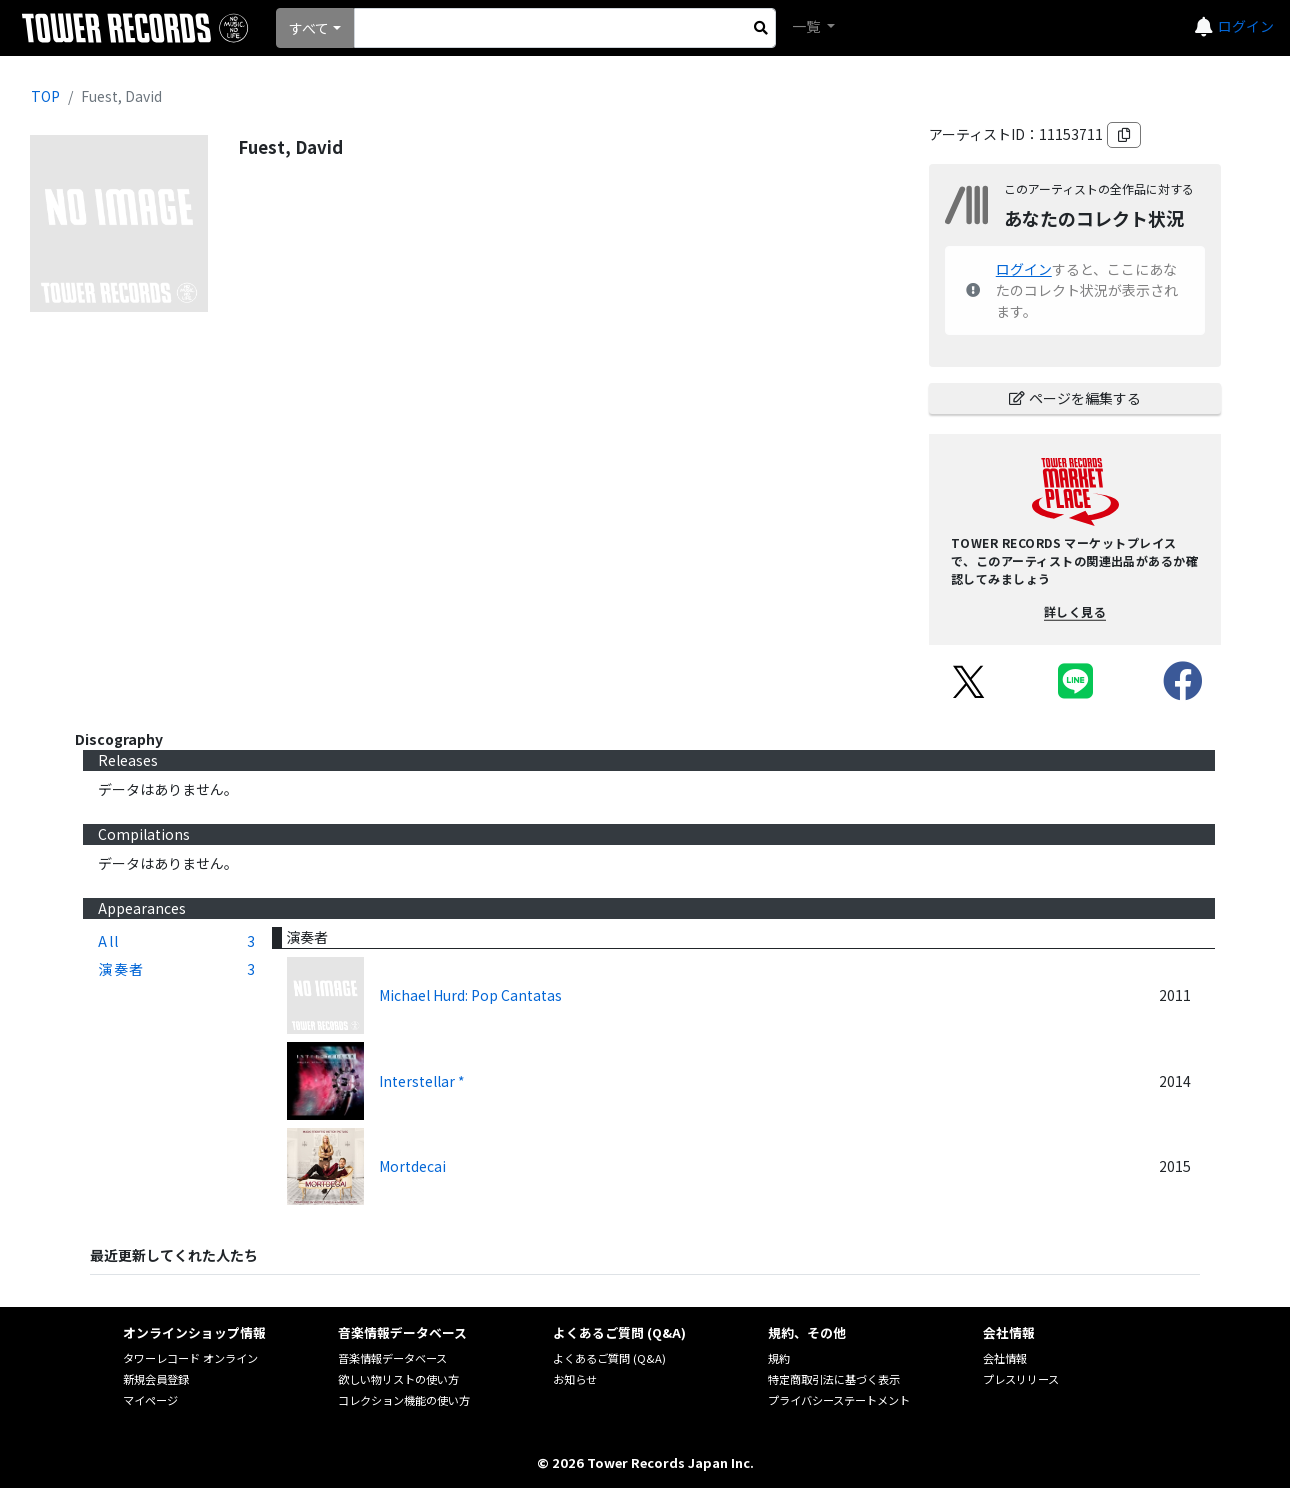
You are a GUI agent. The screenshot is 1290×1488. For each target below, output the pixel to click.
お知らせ (575, 1379)
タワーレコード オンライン (190, 1358)
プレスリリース (1021, 1379)
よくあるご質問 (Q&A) (609, 1358)
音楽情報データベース (392, 1358)
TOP (45, 96)
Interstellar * (422, 1081)
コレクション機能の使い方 (404, 1400)
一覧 (807, 26)
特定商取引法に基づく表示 (834, 1379)
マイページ (150, 1400)
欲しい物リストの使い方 (398, 1379)
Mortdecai (412, 1166)
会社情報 (1005, 1358)
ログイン (1246, 26)
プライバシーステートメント (839, 1400)
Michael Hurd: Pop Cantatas (470, 995)
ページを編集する (1075, 398)
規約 (779, 1358)
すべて (309, 28)
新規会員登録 (156, 1379)
